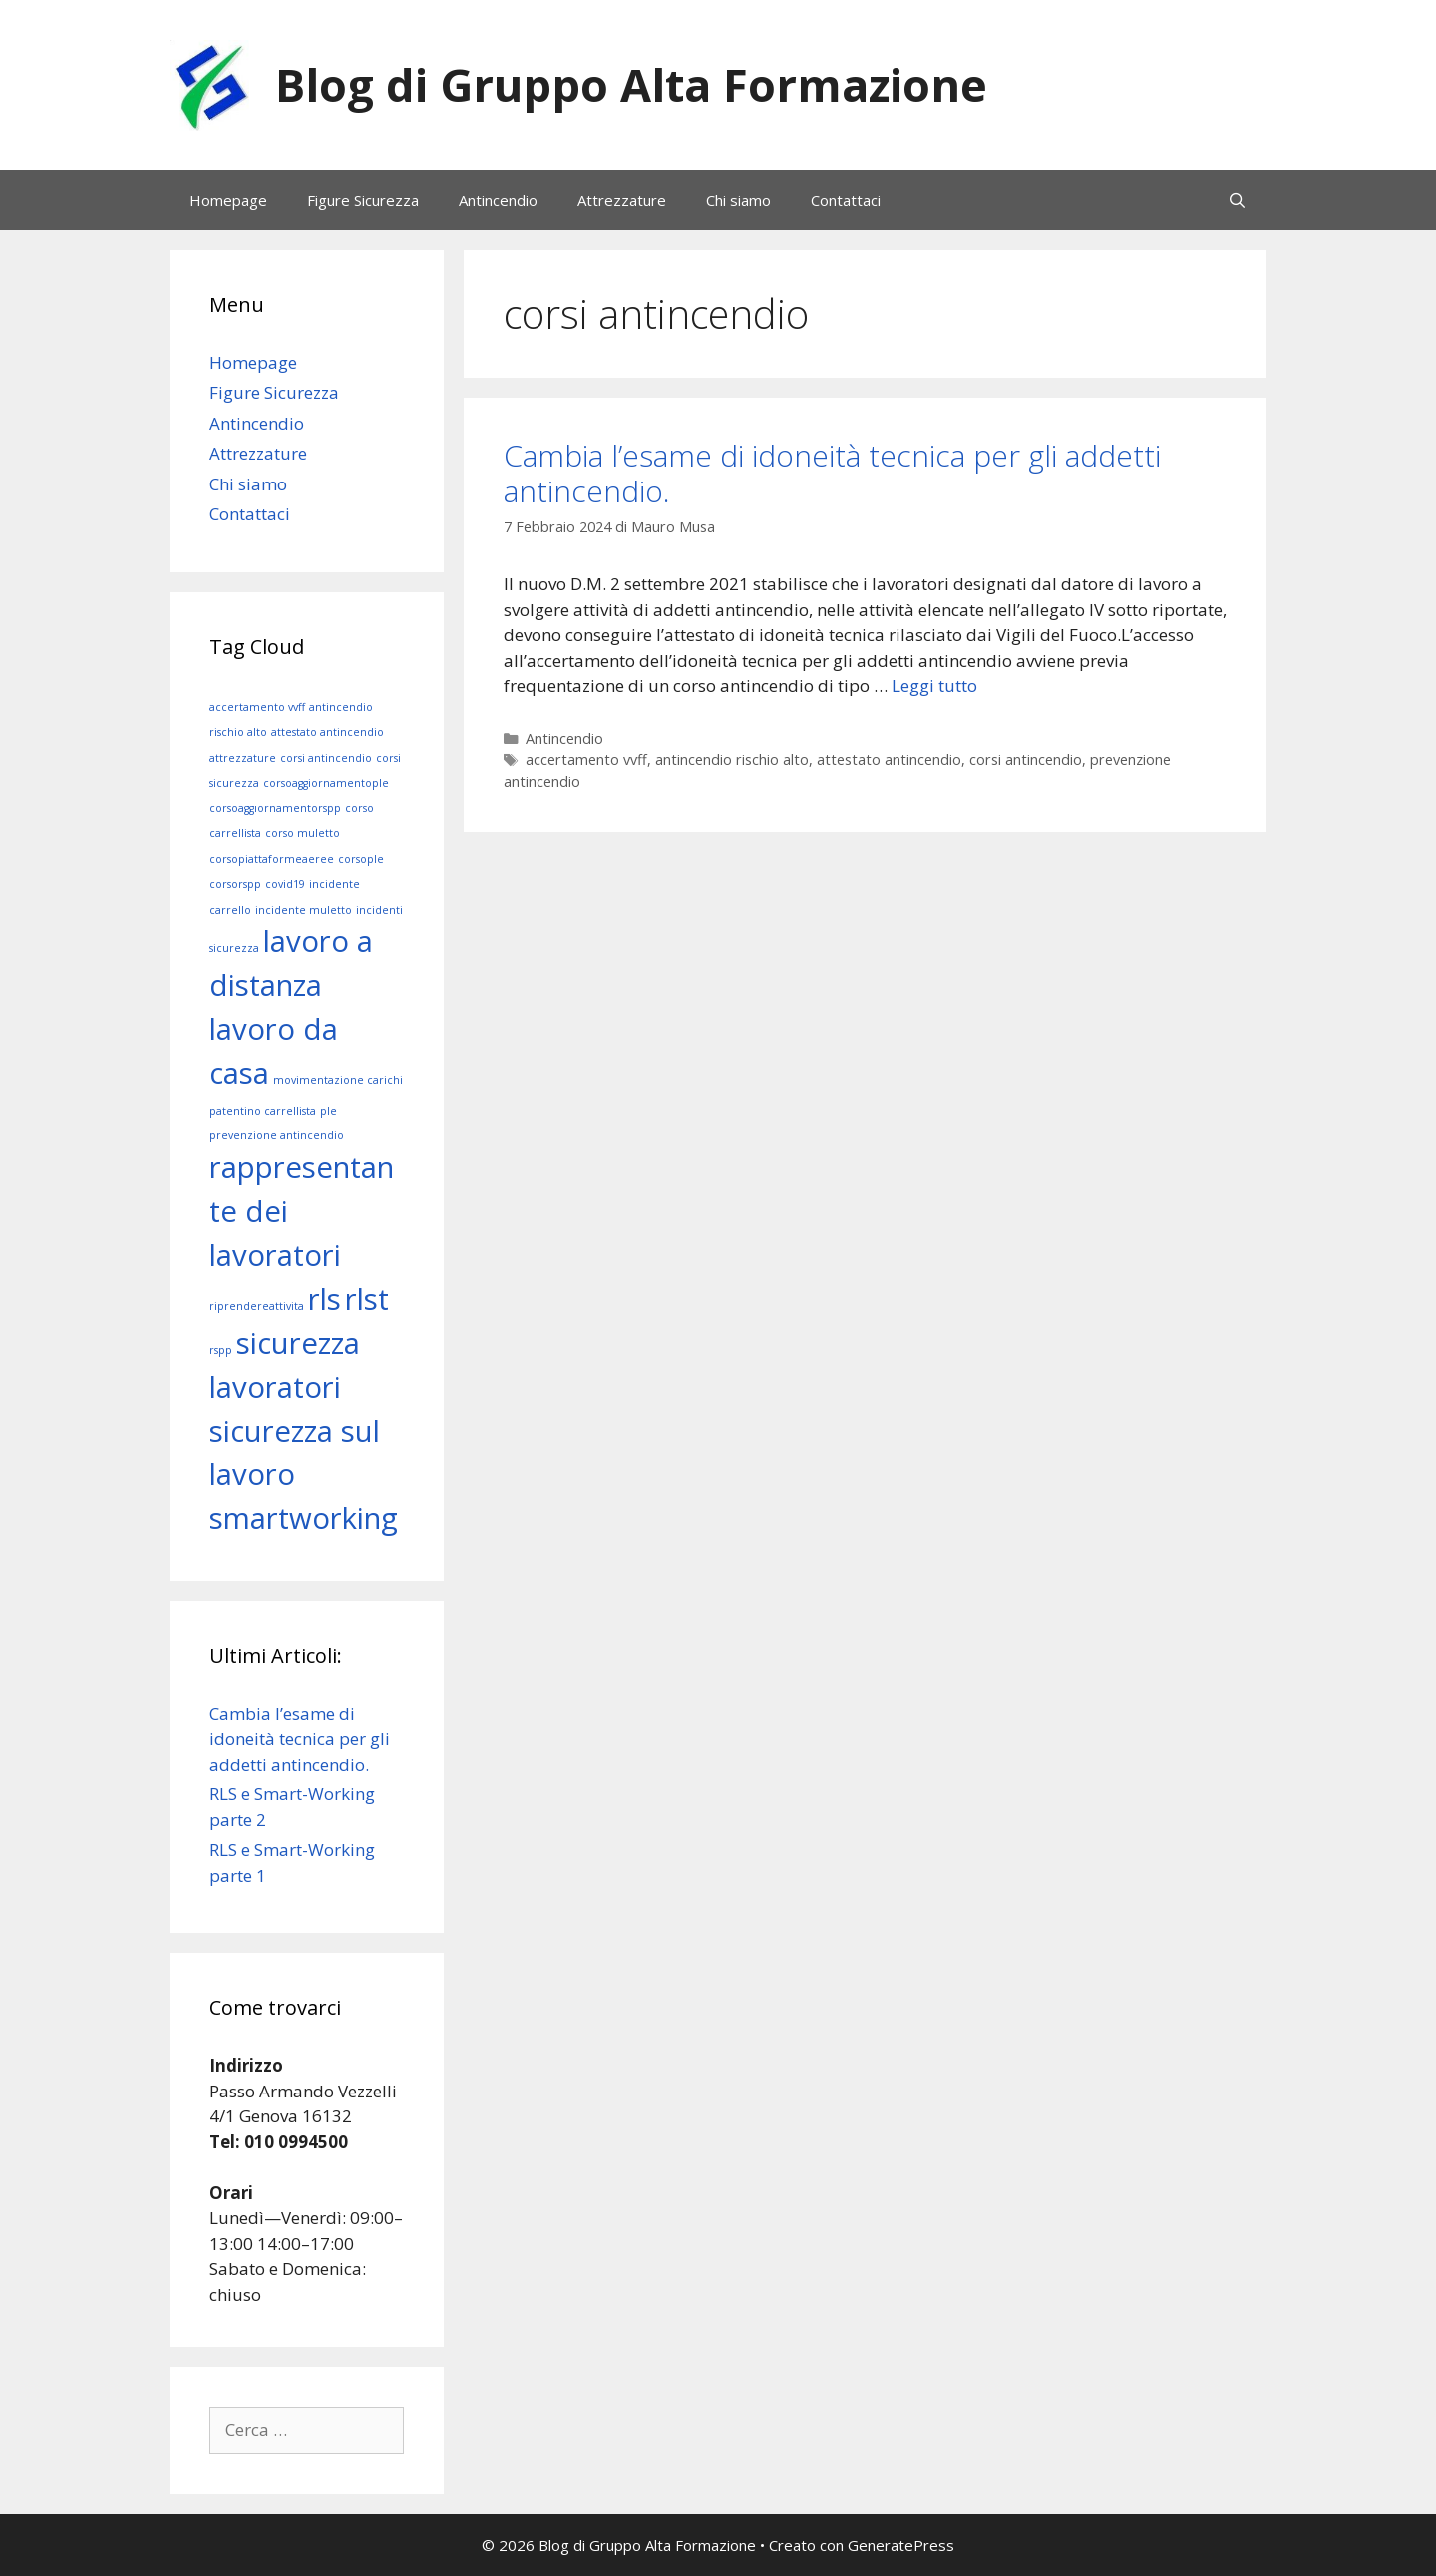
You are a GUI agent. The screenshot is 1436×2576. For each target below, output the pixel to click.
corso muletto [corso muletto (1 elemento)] (302, 833)
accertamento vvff (586, 759)
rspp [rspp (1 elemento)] (220, 1350)
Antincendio (498, 200)
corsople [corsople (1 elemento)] (361, 859)
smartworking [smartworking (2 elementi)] (303, 1518)
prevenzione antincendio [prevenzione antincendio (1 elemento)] (276, 1135)
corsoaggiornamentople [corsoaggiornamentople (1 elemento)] (326, 783)
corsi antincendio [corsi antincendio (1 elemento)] (326, 758)
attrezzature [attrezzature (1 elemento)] (242, 758)
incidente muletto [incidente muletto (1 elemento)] (303, 910)
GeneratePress (901, 2545)
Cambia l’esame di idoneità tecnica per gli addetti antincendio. (832, 473)
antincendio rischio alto (732, 759)
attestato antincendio (889, 759)
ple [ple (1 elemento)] (328, 1111)
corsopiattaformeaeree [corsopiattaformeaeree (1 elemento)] (271, 859)
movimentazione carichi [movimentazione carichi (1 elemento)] (338, 1080)
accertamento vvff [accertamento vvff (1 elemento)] (257, 707)
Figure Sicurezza (363, 200)
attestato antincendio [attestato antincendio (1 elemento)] (327, 732)
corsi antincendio (1025, 759)
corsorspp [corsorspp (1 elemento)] (235, 884)
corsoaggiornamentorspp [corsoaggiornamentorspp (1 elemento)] (275, 808)
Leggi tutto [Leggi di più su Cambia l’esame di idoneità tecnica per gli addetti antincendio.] (934, 685)
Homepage (228, 200)
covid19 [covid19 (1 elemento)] (285, 884)
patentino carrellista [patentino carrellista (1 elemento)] (262, 1111)
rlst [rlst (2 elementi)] (367, 1299)
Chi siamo (738, 200)
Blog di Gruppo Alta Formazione (631, 84)
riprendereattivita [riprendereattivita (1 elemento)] (256, 1306)
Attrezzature (621, 200)
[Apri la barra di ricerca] (1237, 200)
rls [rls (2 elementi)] (324, 1299)
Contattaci (846, 200)
